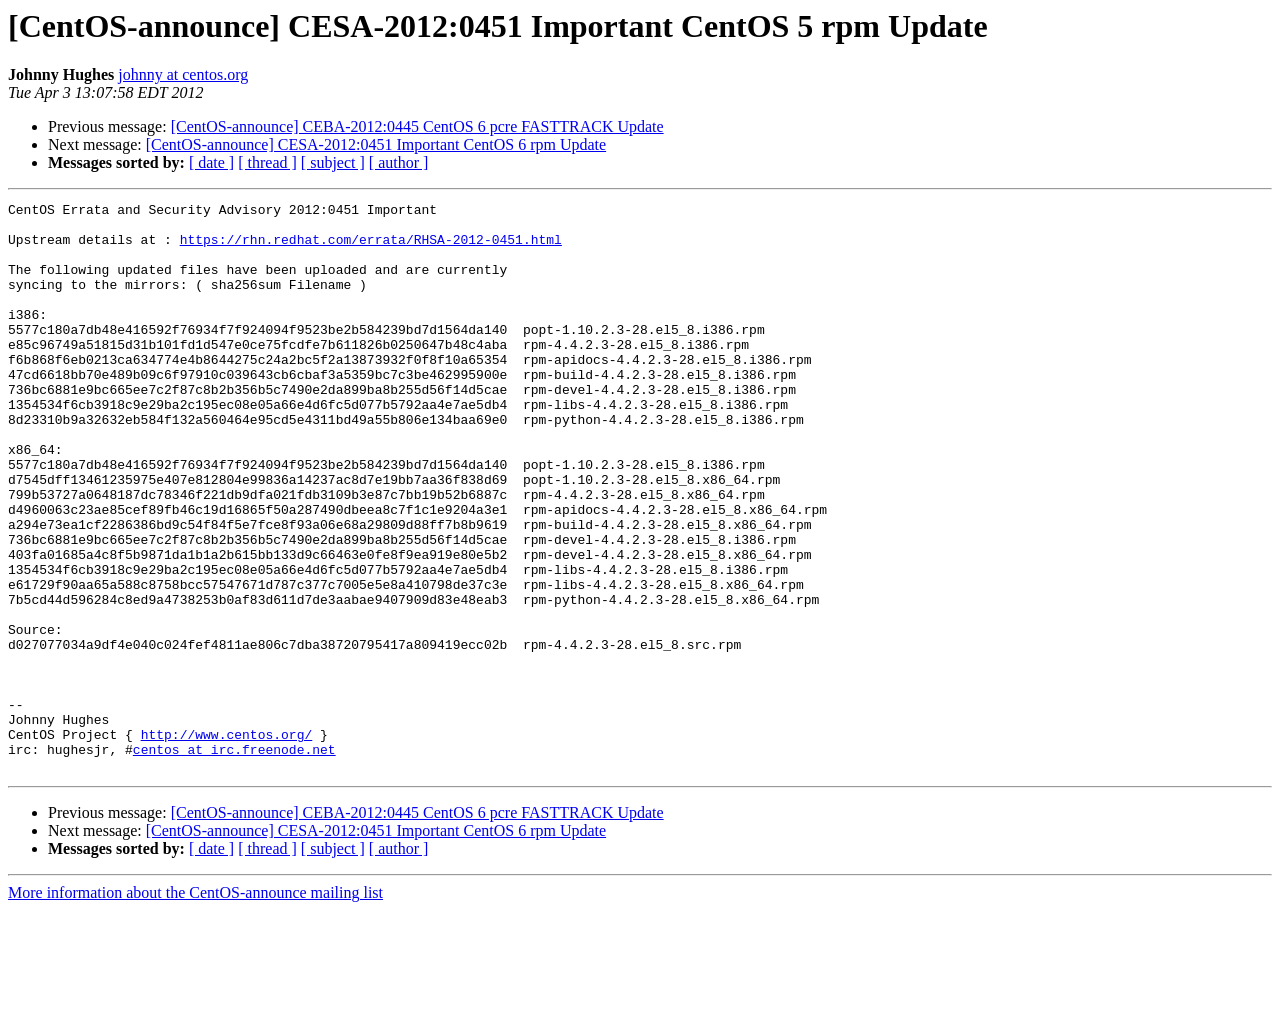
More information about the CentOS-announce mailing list (195, 1006)
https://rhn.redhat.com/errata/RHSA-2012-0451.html (371, 248)
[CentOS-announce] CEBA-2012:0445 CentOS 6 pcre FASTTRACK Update (417, 126)
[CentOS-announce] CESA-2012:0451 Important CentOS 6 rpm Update (376, 144)
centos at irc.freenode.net (234, 860)
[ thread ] (267, 162)
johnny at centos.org (183, 74)
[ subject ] (333, 162)
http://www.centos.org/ (227, 842)
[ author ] (399, 162)
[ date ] (211, 162)
